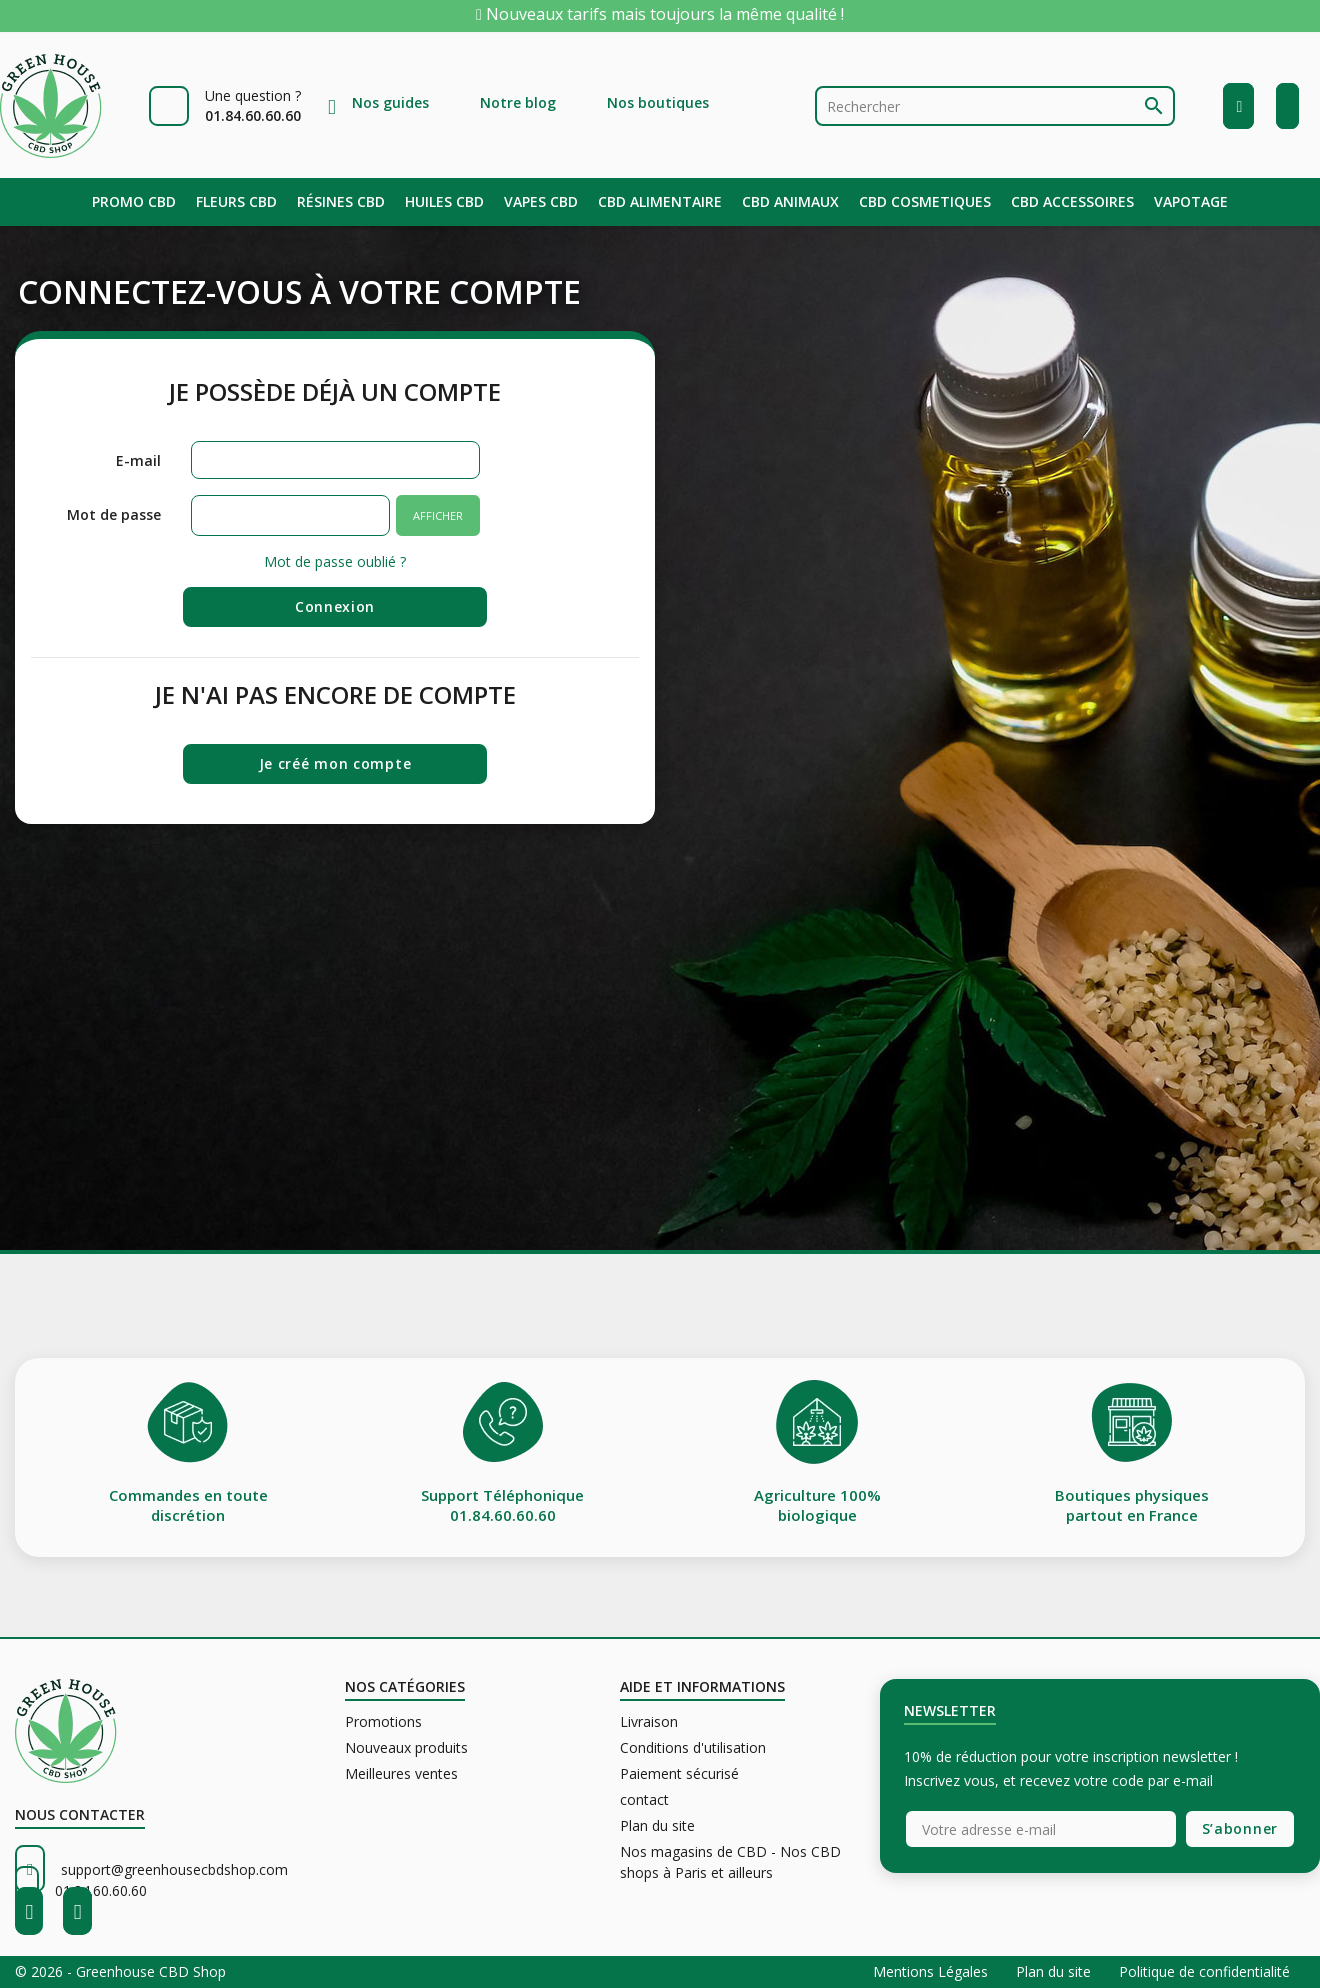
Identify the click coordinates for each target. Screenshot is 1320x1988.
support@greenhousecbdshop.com (174, 1869)
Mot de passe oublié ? (335, 561)
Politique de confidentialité (1204, 1971)
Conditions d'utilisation (693, 1747)
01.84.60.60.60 (101, 1890)
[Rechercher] (995, 106)
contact (644, 1799)
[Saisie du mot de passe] (291, 515)
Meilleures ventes (401, 1773)
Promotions (383, 1721)
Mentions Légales (932, 1971)
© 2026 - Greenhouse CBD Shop (120, 1971)
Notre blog (518, 102)
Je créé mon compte (335, 763)
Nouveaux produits (406, 1747)
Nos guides (390, 102)
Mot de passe (114, 514)
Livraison (649, 1721)
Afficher (438, 515)
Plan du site (657, 1825)
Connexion (335, 606)
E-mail (138, 460)
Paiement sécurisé (679, 1773)
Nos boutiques (658, 102)
